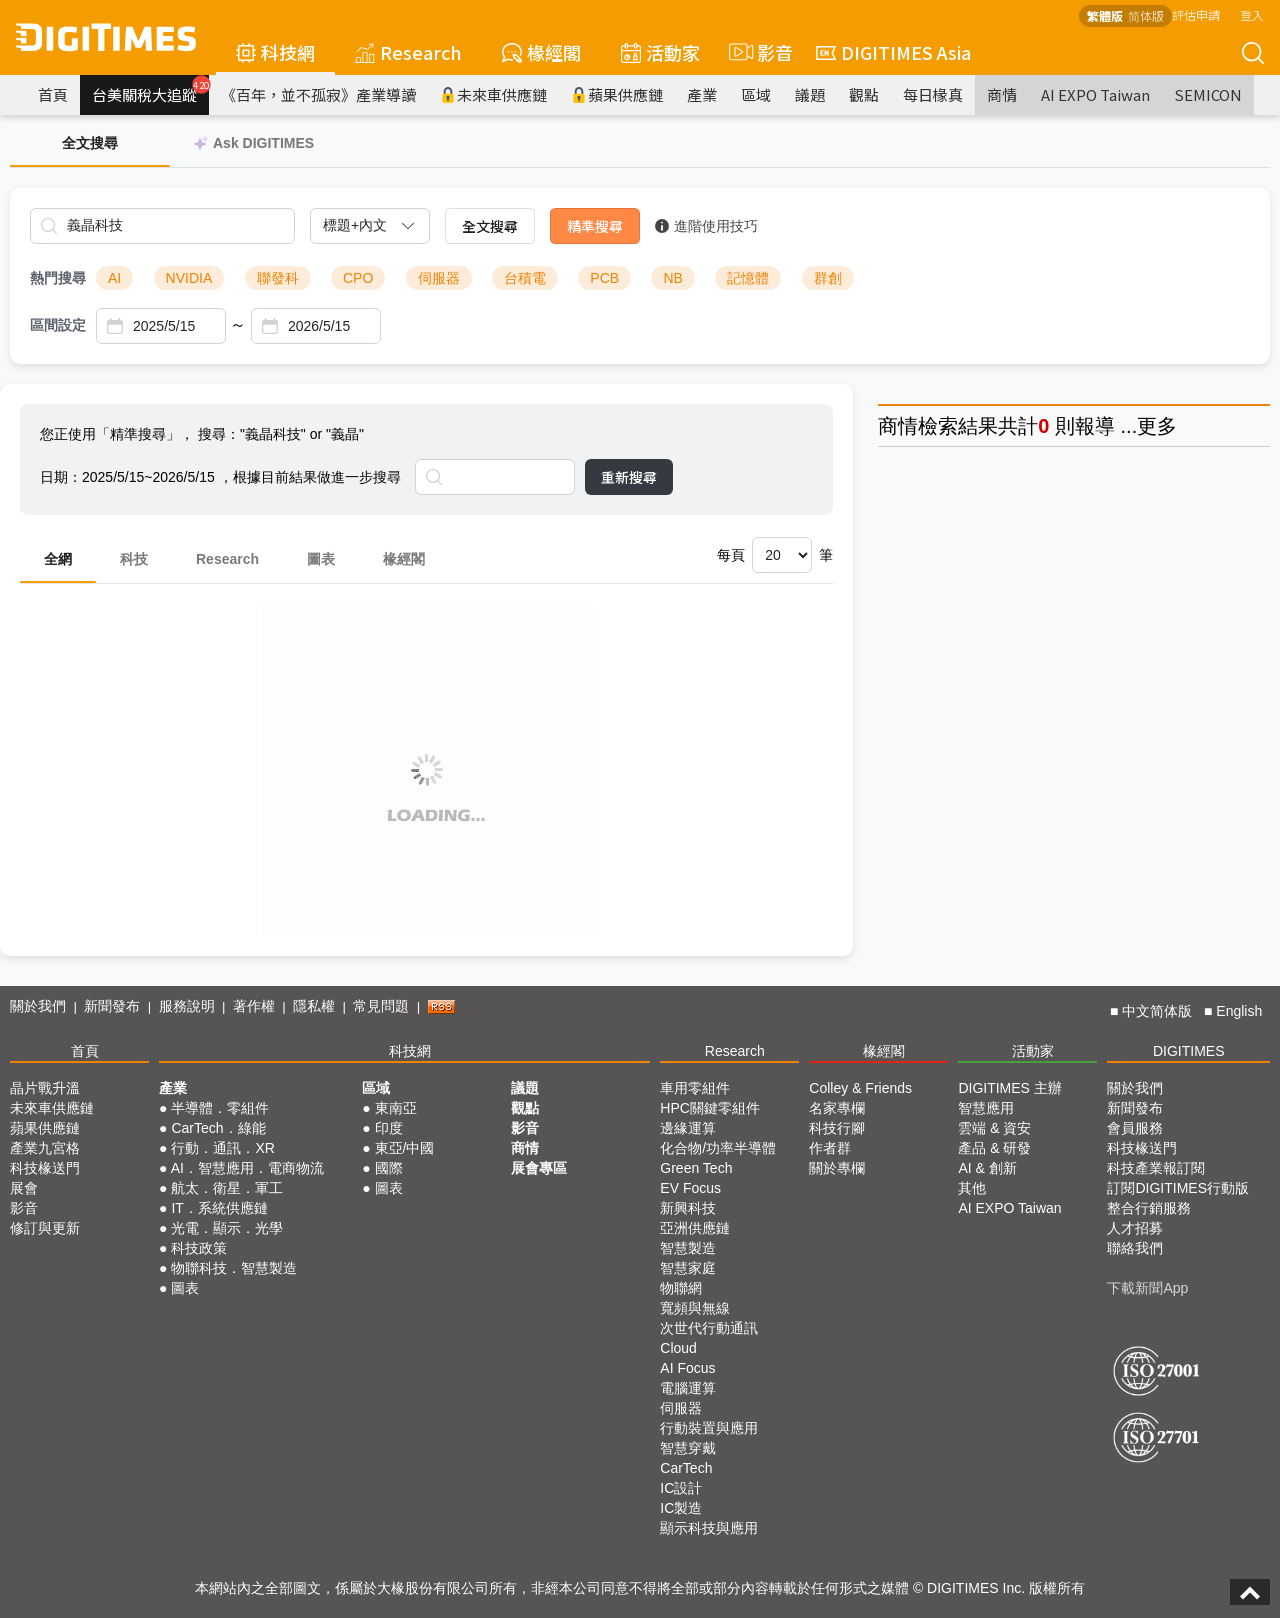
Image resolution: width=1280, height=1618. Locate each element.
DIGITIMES (1189, 1051)
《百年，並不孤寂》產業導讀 (318, 94)
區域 (756, 94)
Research (408, 52)
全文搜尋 (490, 226)
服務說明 (187, 1006)
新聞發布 (112, 1006)
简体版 (1146, 15)
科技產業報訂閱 (1156, 1168)
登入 (1252, 14)
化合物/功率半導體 (718, 1148)
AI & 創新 (987, 1168)
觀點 (864, 94)
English (1239, 1011)
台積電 (525, 278)
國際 (389, 1168)
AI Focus (687, 1368)
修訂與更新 (45, 1228)
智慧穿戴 (688, 1448)
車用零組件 (695, 1088)
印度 (389, 1128)
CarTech (686, 1468)
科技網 (275, 52)
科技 (134, 559)
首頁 (53, 94)
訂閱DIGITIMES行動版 (1178, 1188)
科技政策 (199, 1248)
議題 (810, 94)
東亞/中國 (405, 1148)
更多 (1157, 426)
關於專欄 (837, 1168)
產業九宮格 (45, 1148)
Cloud (678, 1348)
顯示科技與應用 (709, 1528)
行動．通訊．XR (222, 1148)
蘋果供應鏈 (617, 94)
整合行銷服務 (1149, 1208)
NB (672, 278)
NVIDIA (189, 278)
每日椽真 (933, 94)
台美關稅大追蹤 (150, 90)
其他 (972, 1188)
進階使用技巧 (706, 226)
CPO (358, 278)
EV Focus (690, 1188)
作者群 (830, 1148)
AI (114, 278)
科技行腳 (837, 1128)
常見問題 (381, 1006)
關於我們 (38, 1006)
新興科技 (688, 1208)
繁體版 (1105, 15)
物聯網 (681, 1288)
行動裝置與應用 (709, 1428)
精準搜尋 (595, 226)
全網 (58, 559)
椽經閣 (541, 52)
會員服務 (1135, 1128)
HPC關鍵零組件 (710, 1108)
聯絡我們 (1135, 1248)
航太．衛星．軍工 (227, 1188)
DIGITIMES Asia (893, 52)
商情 (1002, 94)
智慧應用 (986, 1108)
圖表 (321, 559)
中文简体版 (1157, 1011)
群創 (828, 278)
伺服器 (439, 278)
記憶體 (748, 278)
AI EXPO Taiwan (1095, 94)
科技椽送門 (45, 1168)
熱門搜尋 (58, 278)
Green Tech (696, 1168)
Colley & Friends (860, 1088)
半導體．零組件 (220, 1108)
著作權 (254, 1006)
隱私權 (314, 1006)
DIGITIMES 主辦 (1009, 1088)
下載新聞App (1147, 1288)
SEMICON (1208, 94)
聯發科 (278, 278)
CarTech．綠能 (218, 1128)
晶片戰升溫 (45, 1088)
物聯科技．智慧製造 (234, 1268)
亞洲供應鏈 (695, 1228)
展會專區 (539, 1168)
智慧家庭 (688, 1268)
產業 (702, 94)
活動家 (660, 52)
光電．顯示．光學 (227, 1228)
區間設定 (58, 325)
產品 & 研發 (994, 1148)
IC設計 (681, 1488)
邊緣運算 (688, 1128)
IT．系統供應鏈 (219, 1208)
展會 (24, 1188)
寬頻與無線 (695, 1308)
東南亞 (396, 1108)
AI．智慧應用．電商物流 (247, 1168)
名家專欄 (837, 1108)
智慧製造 (688, 1248)
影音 (758, 52)
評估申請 (1196, 14)
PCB (604, 278)
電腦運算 (688, 1388)
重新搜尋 (629, 477)
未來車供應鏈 (493, 94)
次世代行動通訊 (709, 1328)
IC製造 (681, 1508)
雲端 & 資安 (994, 1128)
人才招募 (1135, 1228)
